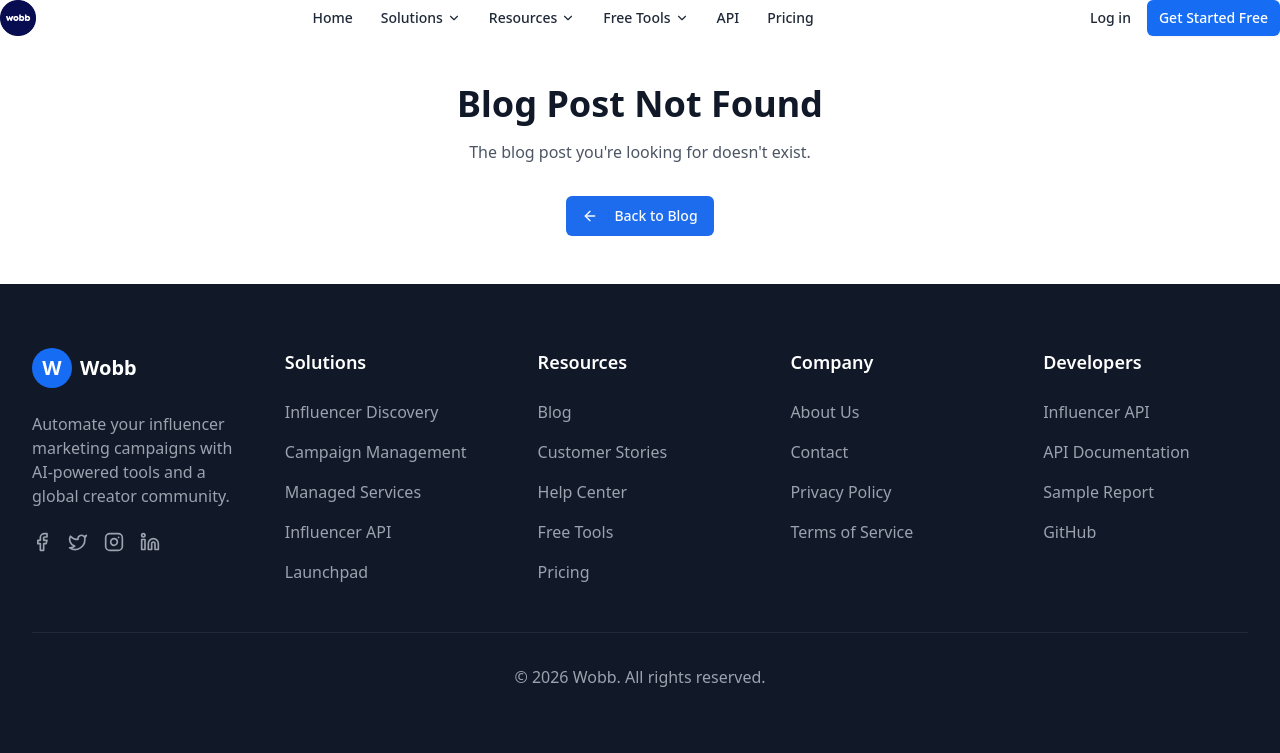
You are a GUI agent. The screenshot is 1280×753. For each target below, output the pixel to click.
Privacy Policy (840, 492)
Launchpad (326, 572)
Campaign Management (376, 452)
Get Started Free (1213, 17)
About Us (824, 412)
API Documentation (1116, 452)
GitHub (1069, 532)
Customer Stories (603, 452)
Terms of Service (851, 532)
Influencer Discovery (362, 412)
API (728, 17)
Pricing (790, 17)
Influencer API (338, 532)
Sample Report (1098, 492)
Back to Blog (639, 215)
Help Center (582, 492)
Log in (1110, 17)
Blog (555, 412)
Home (332, 17)
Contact (819, 452)
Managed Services (353, 492)
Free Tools (576, 532)
